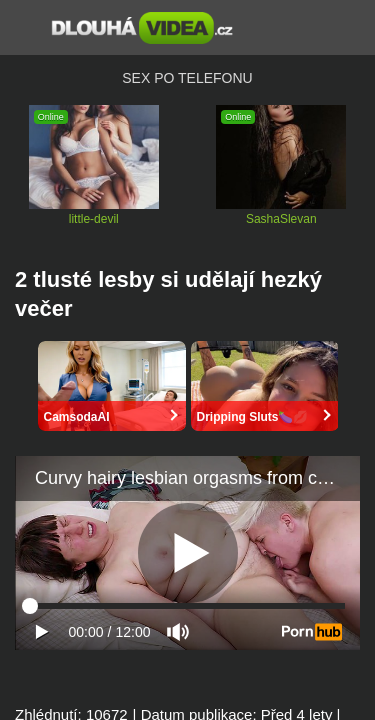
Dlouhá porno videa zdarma (142, 28)
